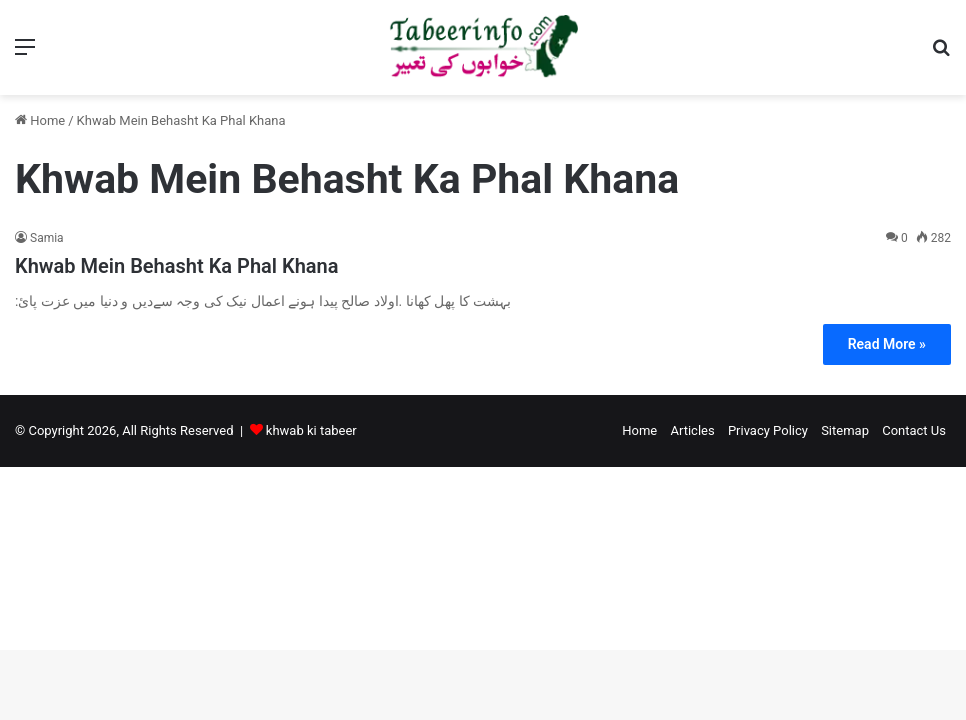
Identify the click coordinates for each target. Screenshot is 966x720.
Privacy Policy (768, 430)
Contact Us (914, 430)
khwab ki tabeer (311, 430)
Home (40, 120)
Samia (47, 238)
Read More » (887, 344)
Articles (692, 430)
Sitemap (845, 430)
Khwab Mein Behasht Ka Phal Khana (176, 266)
